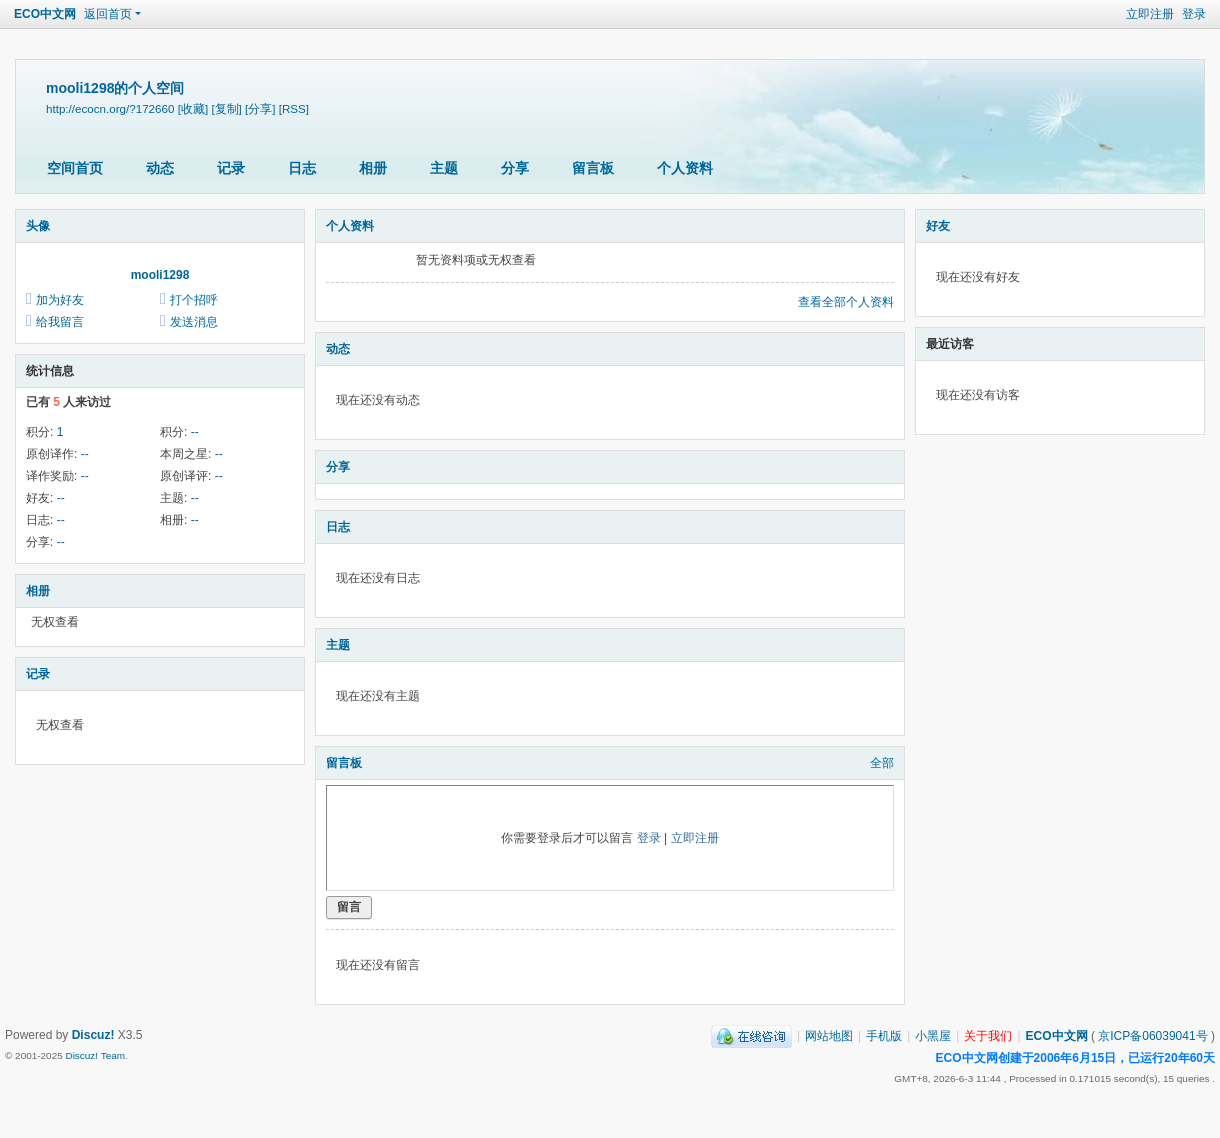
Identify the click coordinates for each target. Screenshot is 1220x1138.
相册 (373, 168)
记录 (231, 168)
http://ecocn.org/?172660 (110, 108)
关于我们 (988, 1036)
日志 (302, 168)
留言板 (593, 168)
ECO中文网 (45, 14)
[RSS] (294, 108)
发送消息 (194, 322)
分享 (515, 168)
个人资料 (685, 168)
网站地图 (829, 1036)
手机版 (884, 1036)
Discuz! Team (95, 1055)
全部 (882, 763)
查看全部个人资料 (846, 302)
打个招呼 (194, 300)
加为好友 (60, 300)
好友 (938, 226)
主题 (444, 168)
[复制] (226, 108)
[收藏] (193, 108)
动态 (160, 168)
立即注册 (1150, 14)
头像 (38, 226)
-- (195, 432)
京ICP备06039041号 (1152, 1036)
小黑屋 (933, 1036)
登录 (1194, 14)
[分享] (260, 108)
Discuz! (93, 1035)
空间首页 (75, 168)
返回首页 (108, 14)
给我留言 (60, 322)
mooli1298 (160, 275)
